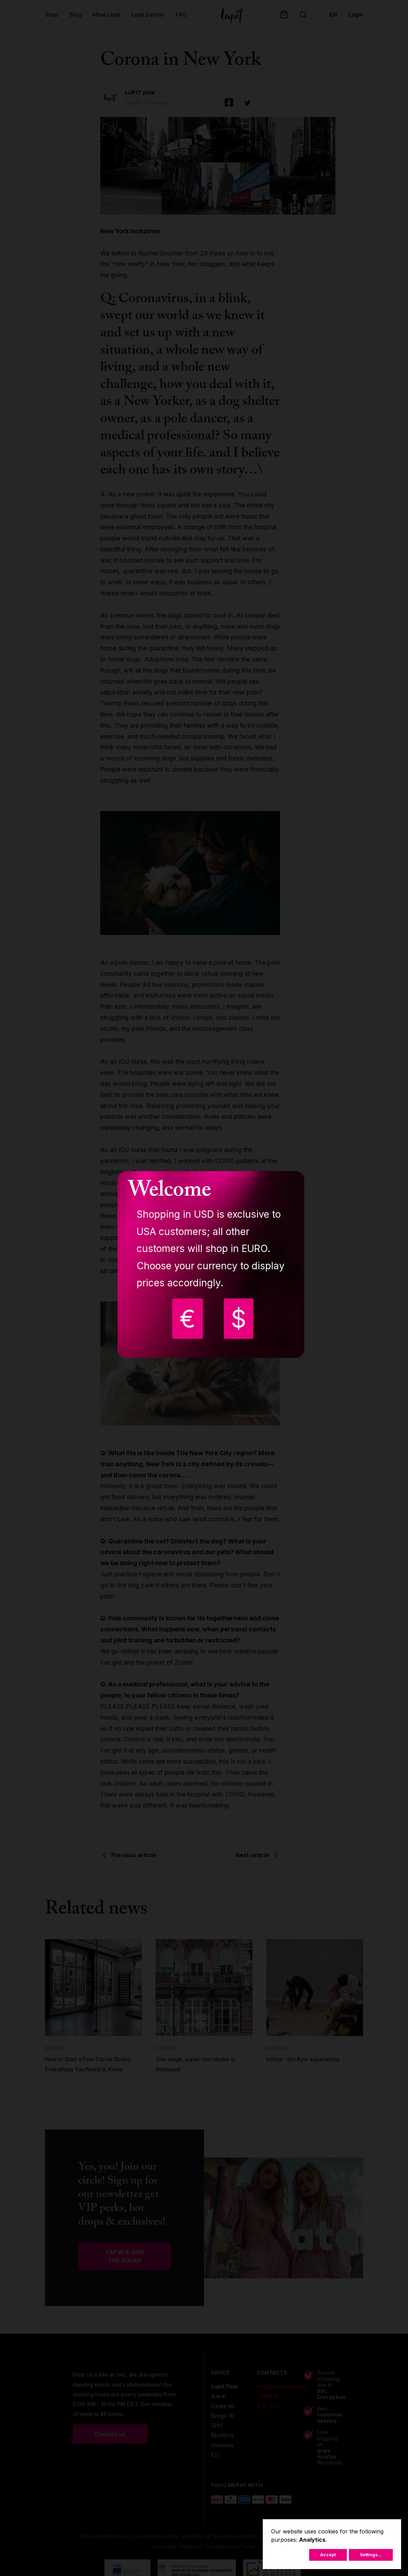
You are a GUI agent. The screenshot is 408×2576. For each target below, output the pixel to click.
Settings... (371, 2554)
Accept (328, 2554)
